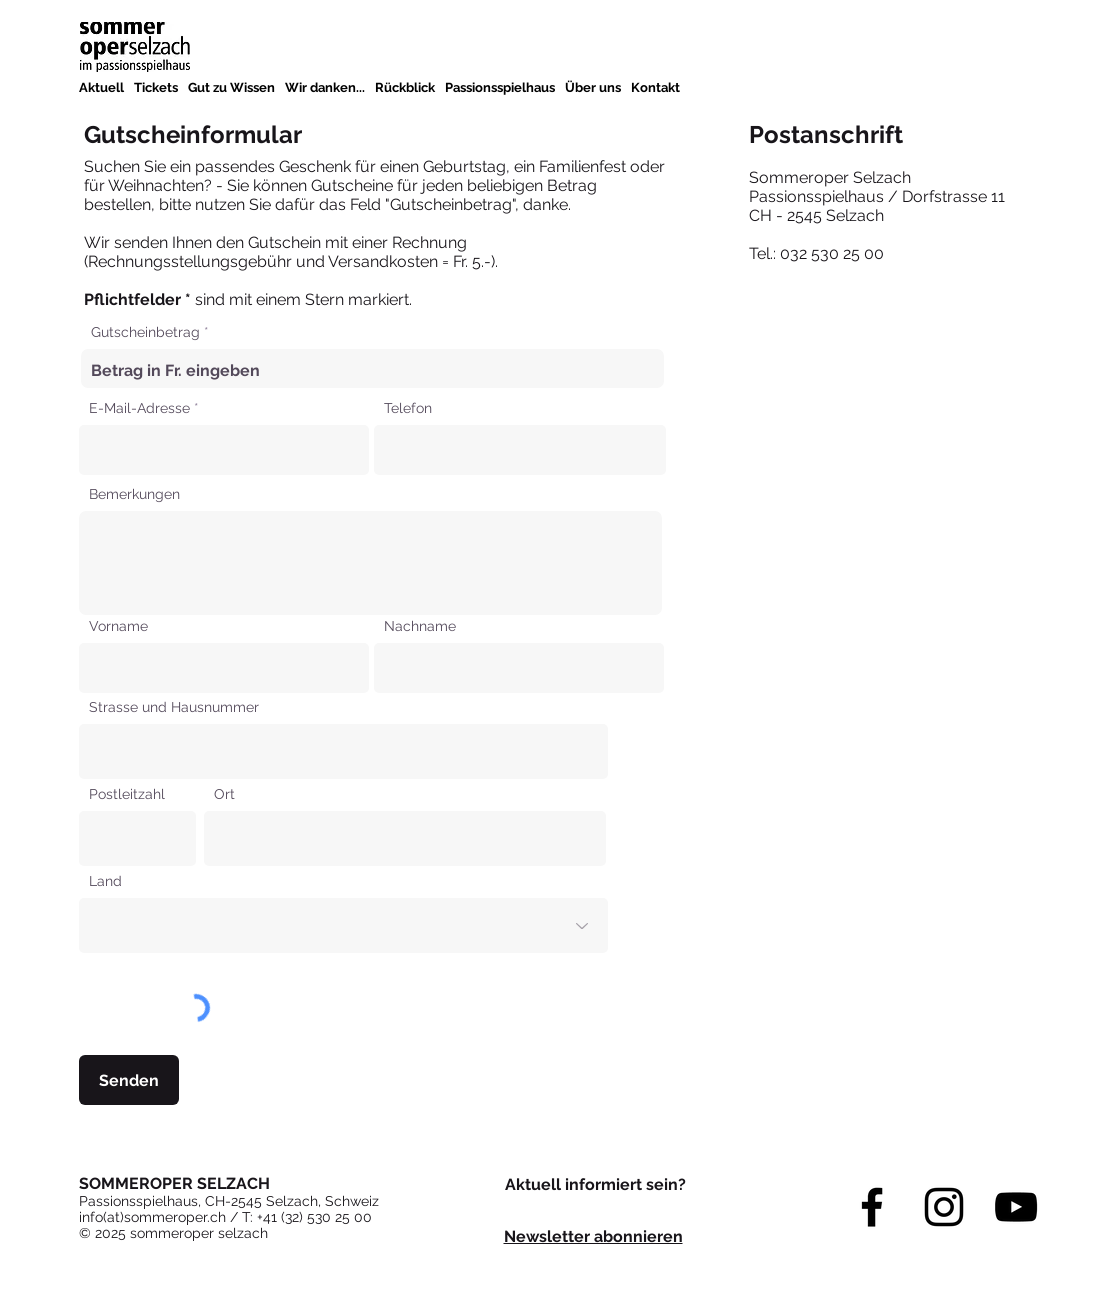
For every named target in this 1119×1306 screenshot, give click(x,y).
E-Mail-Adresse (139, 408)
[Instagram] (944, 1207)
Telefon (408, 408)
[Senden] (129, 1080)
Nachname (420, 626)
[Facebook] (872, 1207)
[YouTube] (1016, 1207)
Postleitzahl (127, 794)
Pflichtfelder (134, 299)
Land (105, 881)
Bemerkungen (134, 494)
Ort (224, 794)
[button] (231, 88)
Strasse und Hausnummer (174, 707)
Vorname (118, 626)
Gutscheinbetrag (145, 332)
